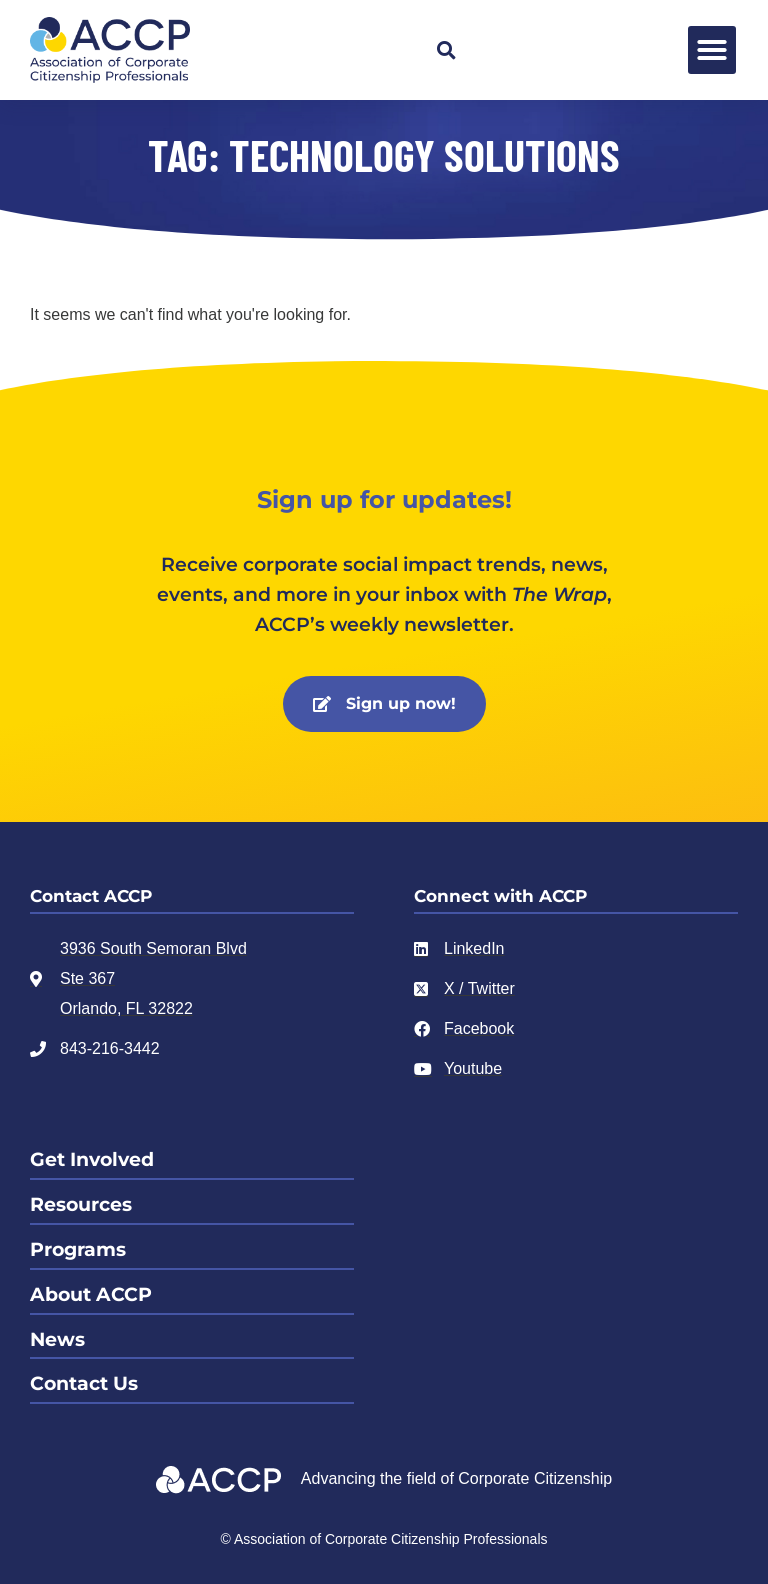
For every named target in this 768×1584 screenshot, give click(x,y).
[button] (446, 50)
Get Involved (92, 1159)
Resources (81, 1204)
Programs (78, 1249)
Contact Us (84, 1383)
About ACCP (91, 1294)
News (57, 1339)
